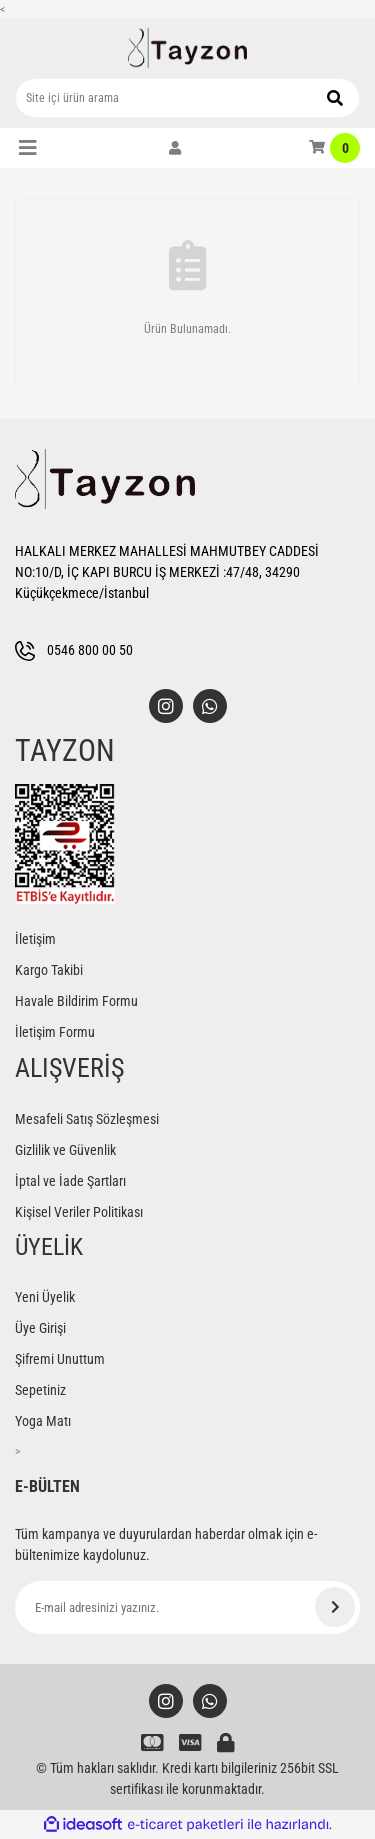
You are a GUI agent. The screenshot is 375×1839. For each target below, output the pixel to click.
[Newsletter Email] (187, 1607)
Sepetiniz (40, 1390)
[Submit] (335, 1607)
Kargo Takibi (49, 970)
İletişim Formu (55, 1032)
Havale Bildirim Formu (76, 1001)
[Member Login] (175, 148)
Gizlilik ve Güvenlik (65, 1150)
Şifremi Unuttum (60, 1359)
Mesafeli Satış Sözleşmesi (87, 1119)
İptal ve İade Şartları (70, 1181)
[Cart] (334, 148)
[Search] (187, 98)
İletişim (35, 939)
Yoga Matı (43, 1421)
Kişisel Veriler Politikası (79, 1212)
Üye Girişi (40, 1328)
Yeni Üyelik (45, 1297)
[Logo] (188, 48)
